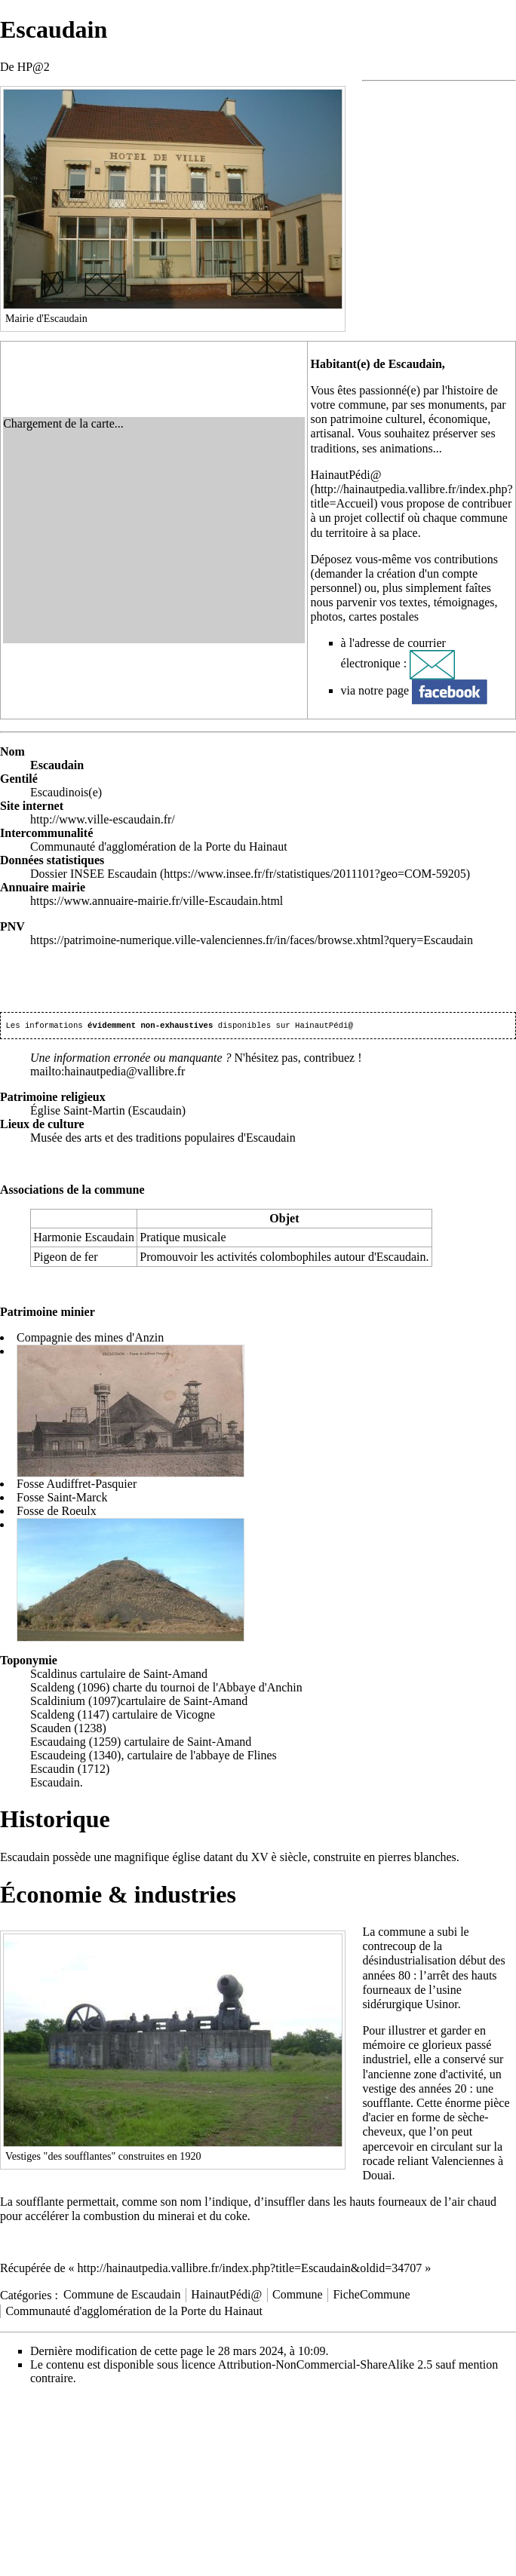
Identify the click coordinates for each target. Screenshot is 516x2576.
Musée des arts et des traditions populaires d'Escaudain (163, 1139)
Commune (297, 2295)
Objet (284, 1219)
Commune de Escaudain (122, 2295)
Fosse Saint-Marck (62, 1498)
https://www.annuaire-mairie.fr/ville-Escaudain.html (156, 900)
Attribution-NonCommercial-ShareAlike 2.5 (325, 2366)
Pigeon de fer (65, 1258)
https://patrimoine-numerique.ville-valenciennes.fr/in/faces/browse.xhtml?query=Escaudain (251, 940)
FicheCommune (371, 2295)
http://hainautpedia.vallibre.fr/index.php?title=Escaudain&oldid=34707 (250, 2269)
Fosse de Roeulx (57, 1512)
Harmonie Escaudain (83, 1238)
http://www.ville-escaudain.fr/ (102, 819)
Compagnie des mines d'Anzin (90, 1338)
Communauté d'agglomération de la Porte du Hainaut (134, 2312)
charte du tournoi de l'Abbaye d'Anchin (207, 1688)
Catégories (25, 2295)
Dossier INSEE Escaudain (93, 873)
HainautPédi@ (346, 474)
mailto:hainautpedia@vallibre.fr (107, 1072)
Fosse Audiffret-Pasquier (77, 1485)
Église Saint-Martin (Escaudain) (108, 1112)
